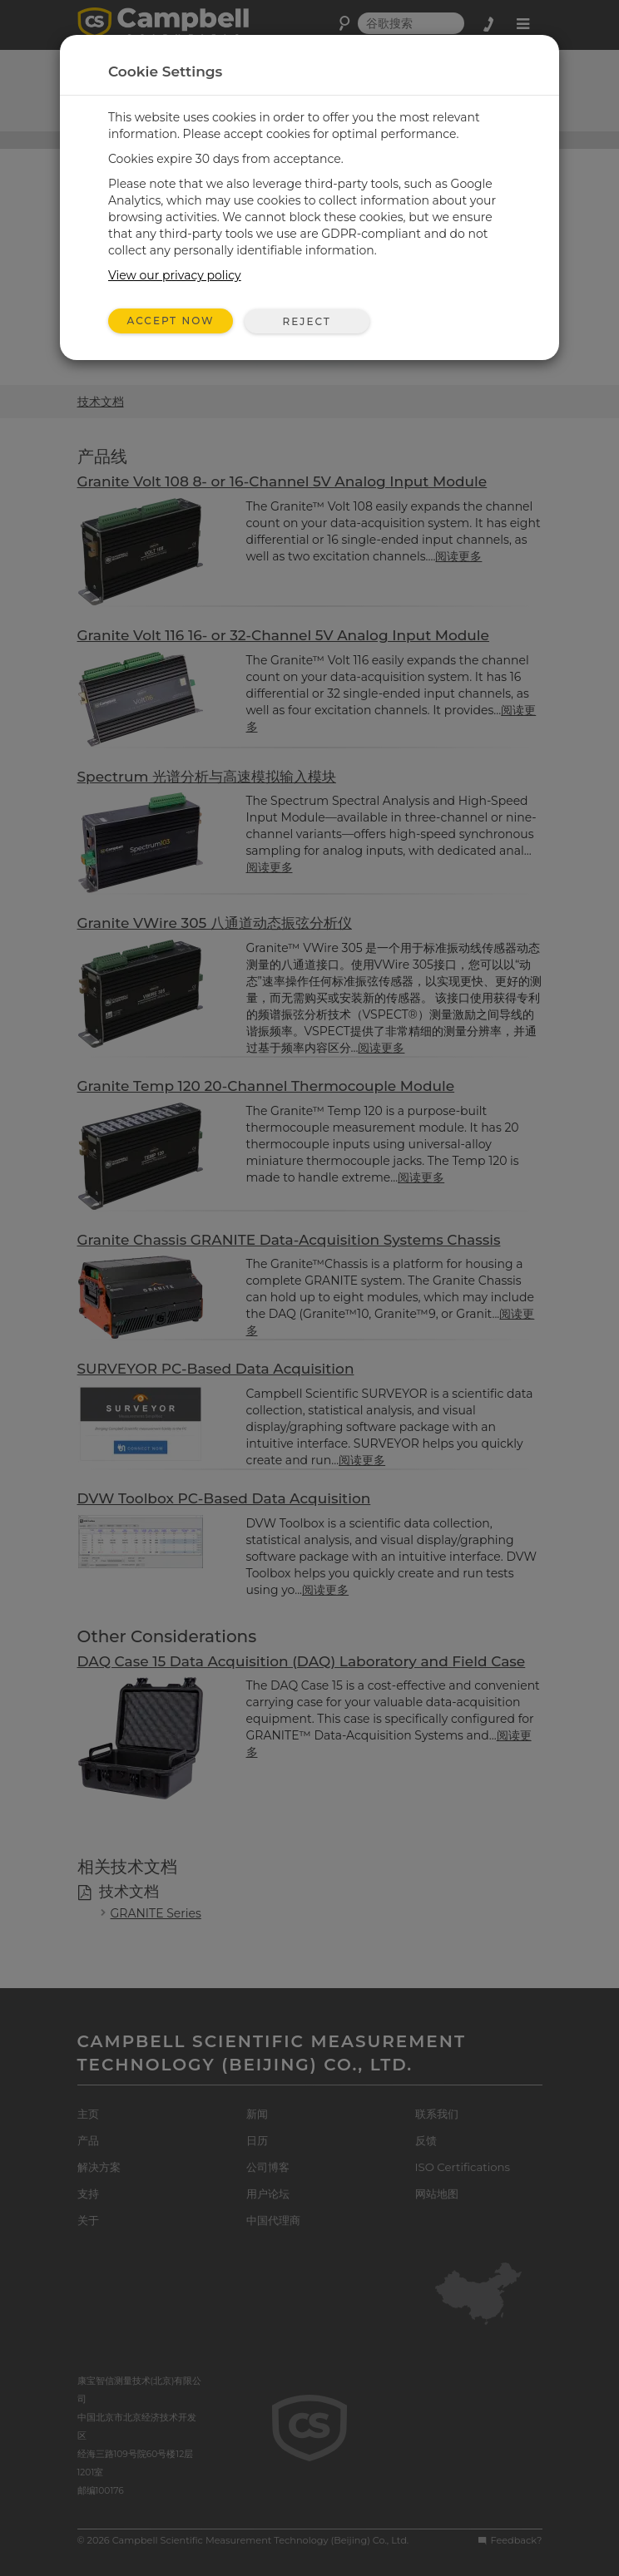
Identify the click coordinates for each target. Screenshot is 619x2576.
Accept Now (171, 320)
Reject (306, 321)
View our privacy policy (174, 275)
